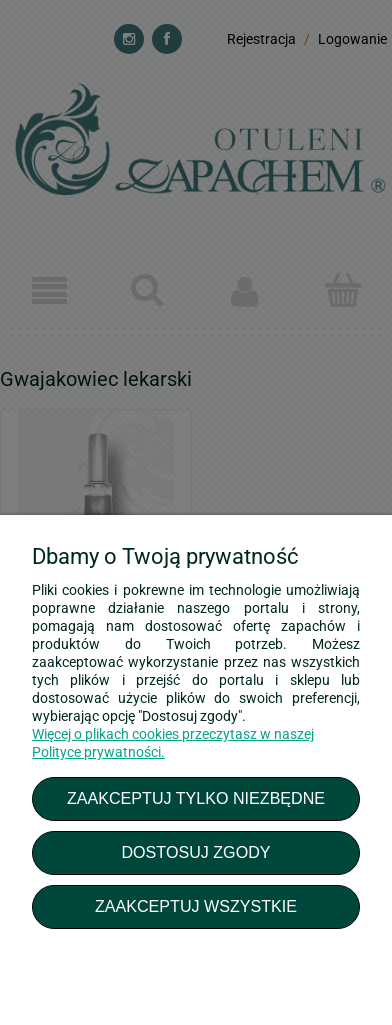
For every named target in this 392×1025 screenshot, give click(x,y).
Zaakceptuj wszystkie (196, 906)
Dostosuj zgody (195, 852)
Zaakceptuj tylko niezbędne (196, 798)
